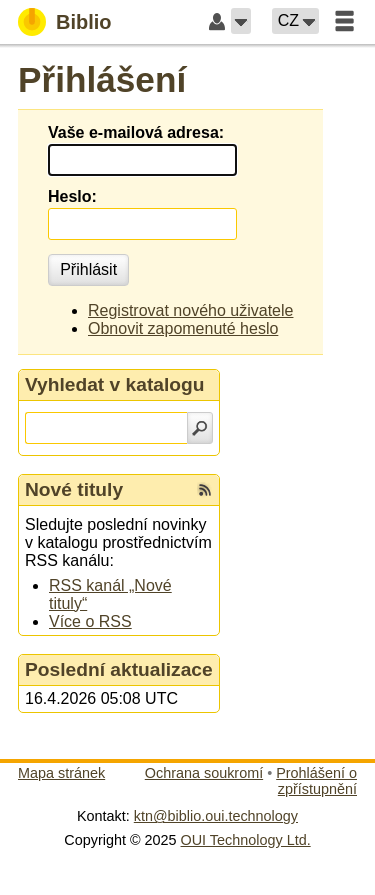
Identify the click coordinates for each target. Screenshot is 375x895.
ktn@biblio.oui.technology (216, 816)
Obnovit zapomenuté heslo (183, 328)
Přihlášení (102, 79)
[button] (241, 21)
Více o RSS (90, 621)
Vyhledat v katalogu (115, 384)
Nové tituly (74, 489)
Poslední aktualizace (119, 669)
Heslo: (72, 196)
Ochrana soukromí (204, 773)
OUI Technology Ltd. (246, 840)
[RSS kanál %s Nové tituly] (205, 490)
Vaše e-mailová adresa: (136, 132)
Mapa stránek (61, 773)
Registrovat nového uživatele (190, 310)
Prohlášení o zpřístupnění (316, 781)
